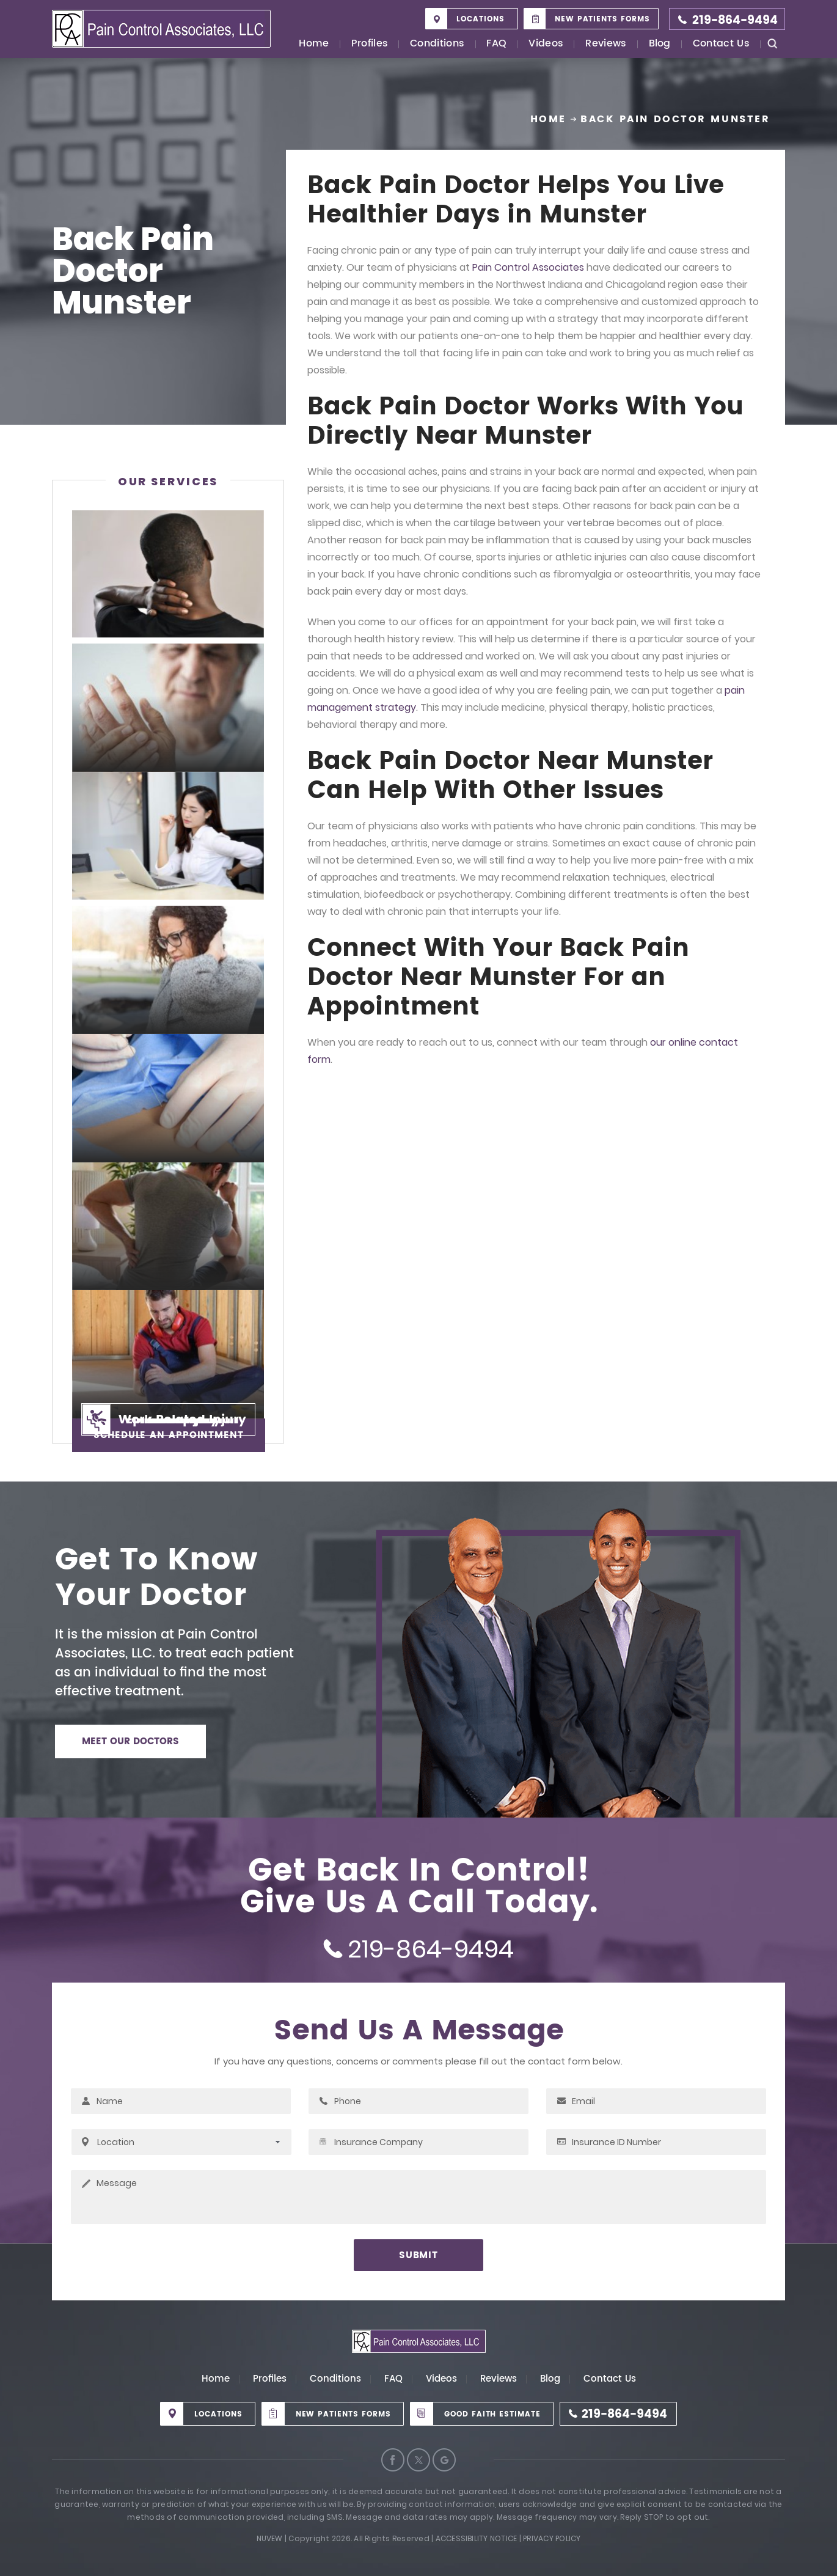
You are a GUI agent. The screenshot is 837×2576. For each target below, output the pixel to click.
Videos (545, 44)
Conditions (437, 44)
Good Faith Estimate (492, 2414)
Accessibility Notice (476, 2538)
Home (314, 44)
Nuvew (270, 2538)
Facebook (392, 2459)
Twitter (418, 2459)
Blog (660, 44)
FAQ (496, 44)
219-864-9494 (735, 20)
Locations (480, 19)
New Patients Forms (602, 19)
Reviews (605, 44)
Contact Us (721, 44)
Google (444, 2459)
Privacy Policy (551, 2538)
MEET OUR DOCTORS (130, 1741)
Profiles (370, 44)
